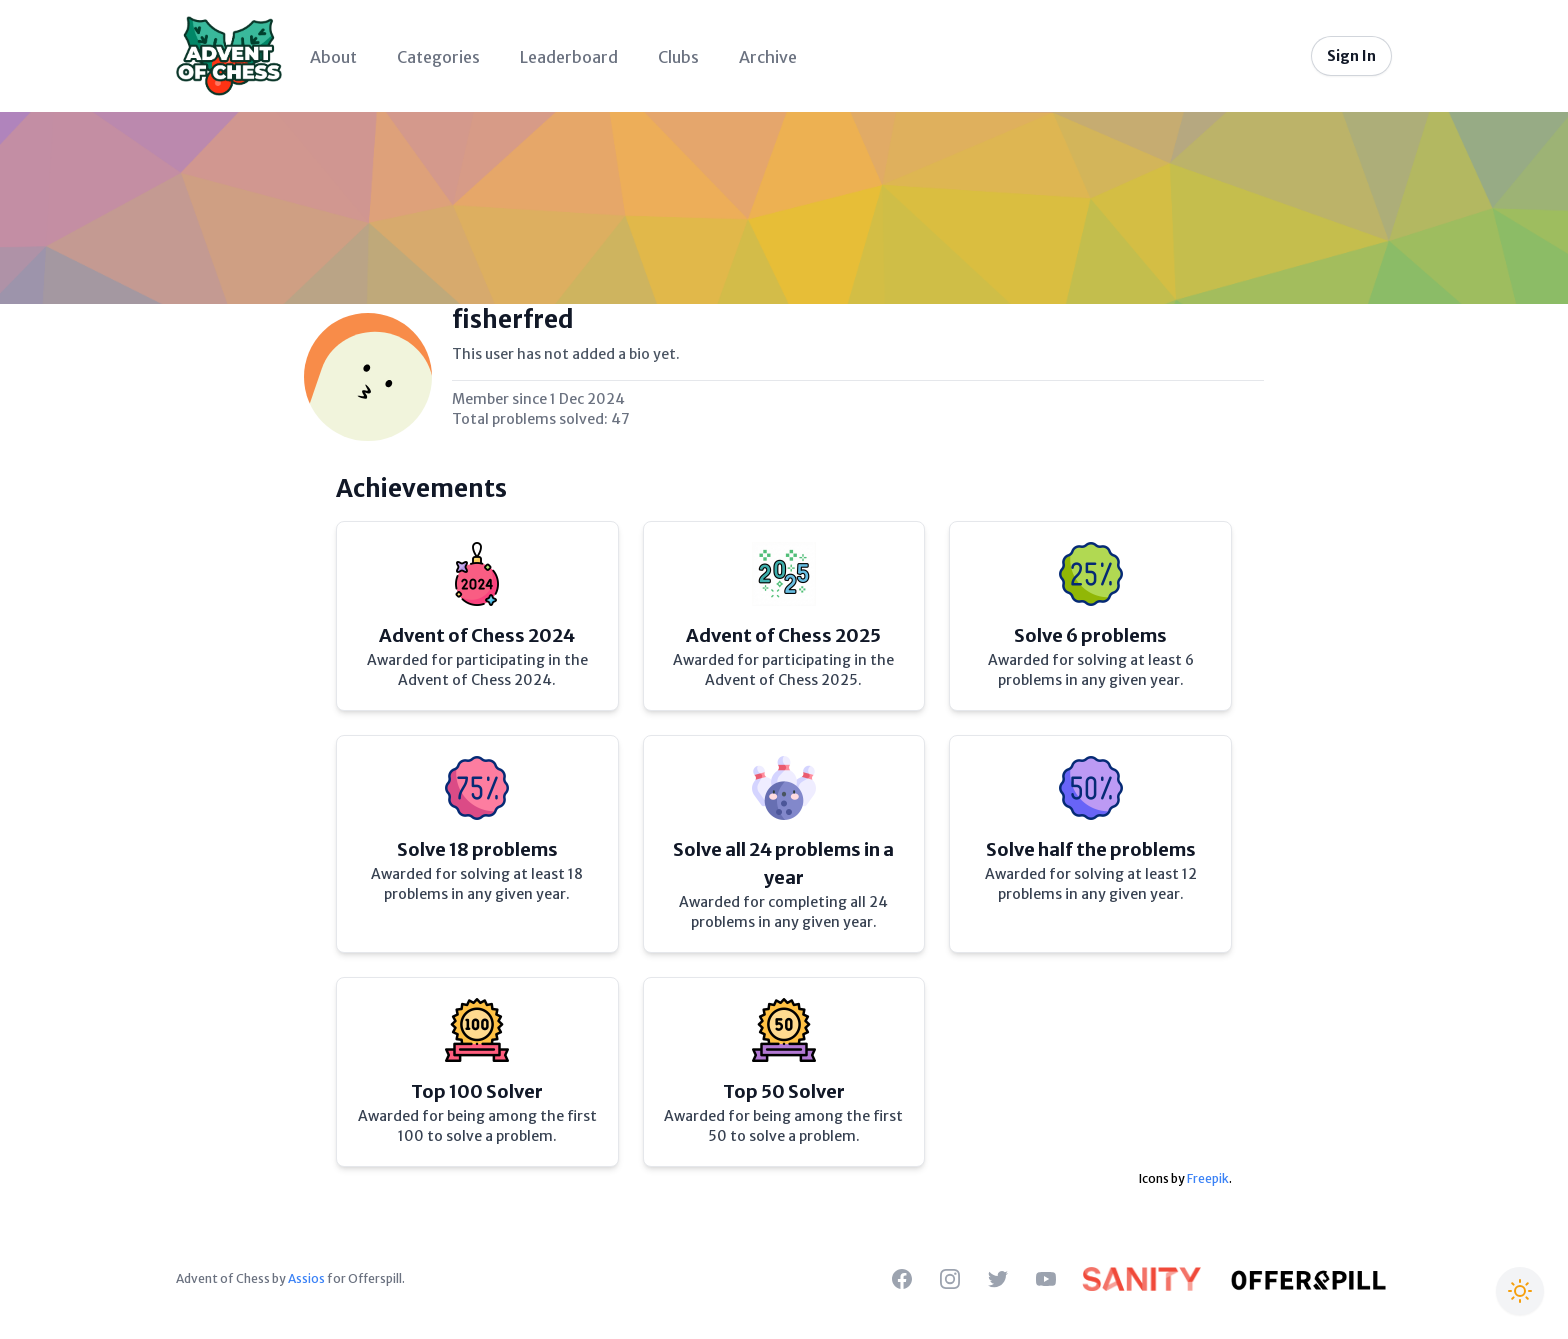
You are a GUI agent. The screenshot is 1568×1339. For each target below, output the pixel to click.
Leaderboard (569, 57)
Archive (768, 57)
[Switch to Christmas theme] (1520, 1291)
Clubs (678, 57)
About (333, 57)
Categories (438, 57)
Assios (306, 1278)
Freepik (1208, 1178)
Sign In (1351, 56)
